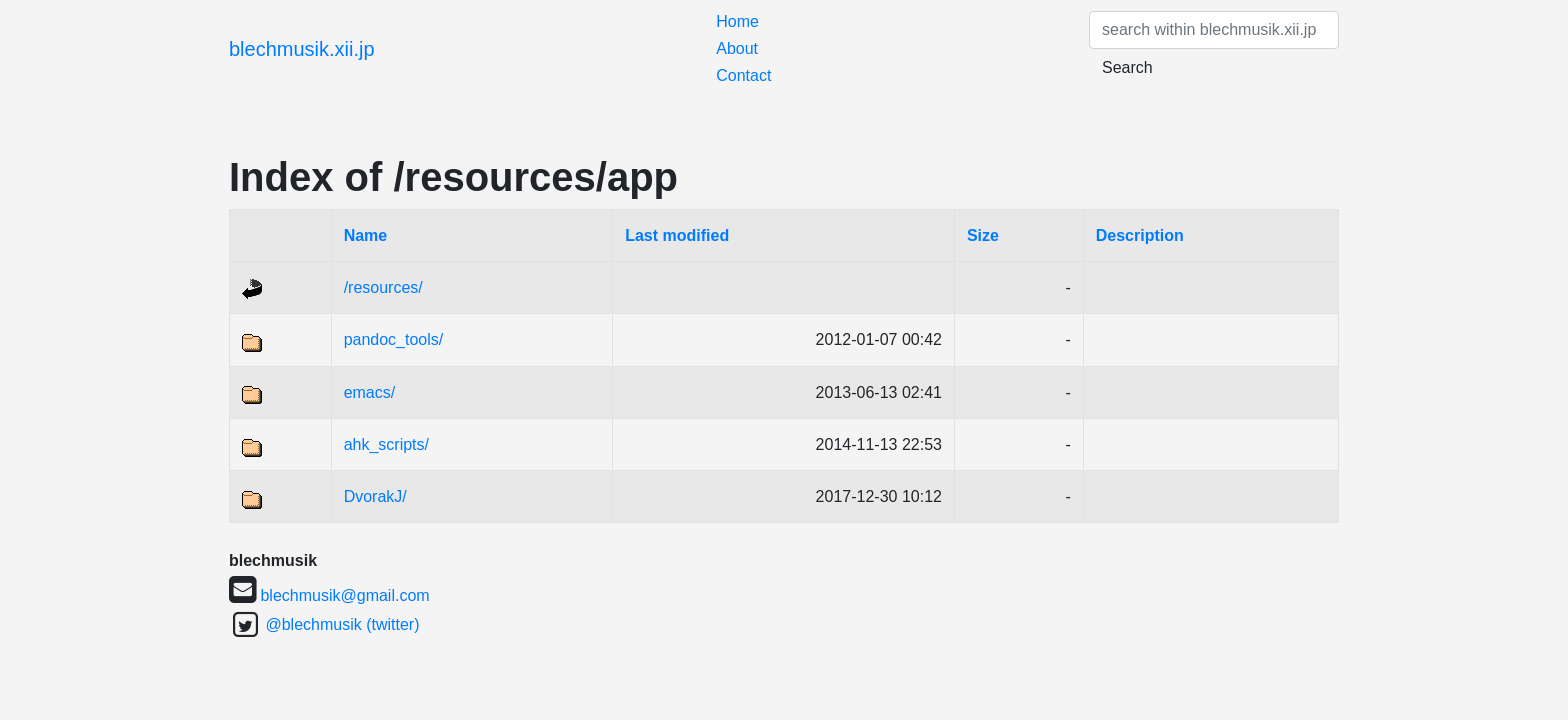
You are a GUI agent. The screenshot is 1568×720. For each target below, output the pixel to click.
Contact (743, 75)
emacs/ (370, 392)
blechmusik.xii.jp (302, 49)
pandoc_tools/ (394, 339)
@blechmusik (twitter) (342, 624)
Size (983, 235)
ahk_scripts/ (386, 444)
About (737, 48)
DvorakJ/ (375, 496)
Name (366, 235)
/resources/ (383, 287)
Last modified (677, 235)
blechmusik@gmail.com (344, 595)
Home (737, 21)
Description (1140, 235)
